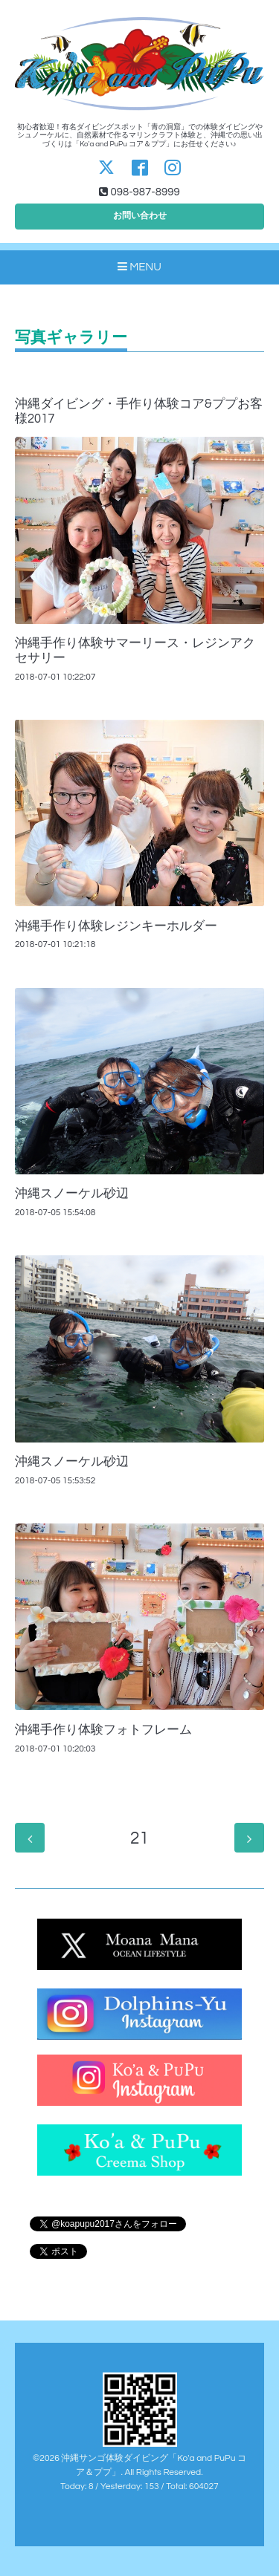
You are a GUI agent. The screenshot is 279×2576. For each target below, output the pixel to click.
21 (139, 1838)
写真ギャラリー (71, 337)
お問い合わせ (140, 216)
